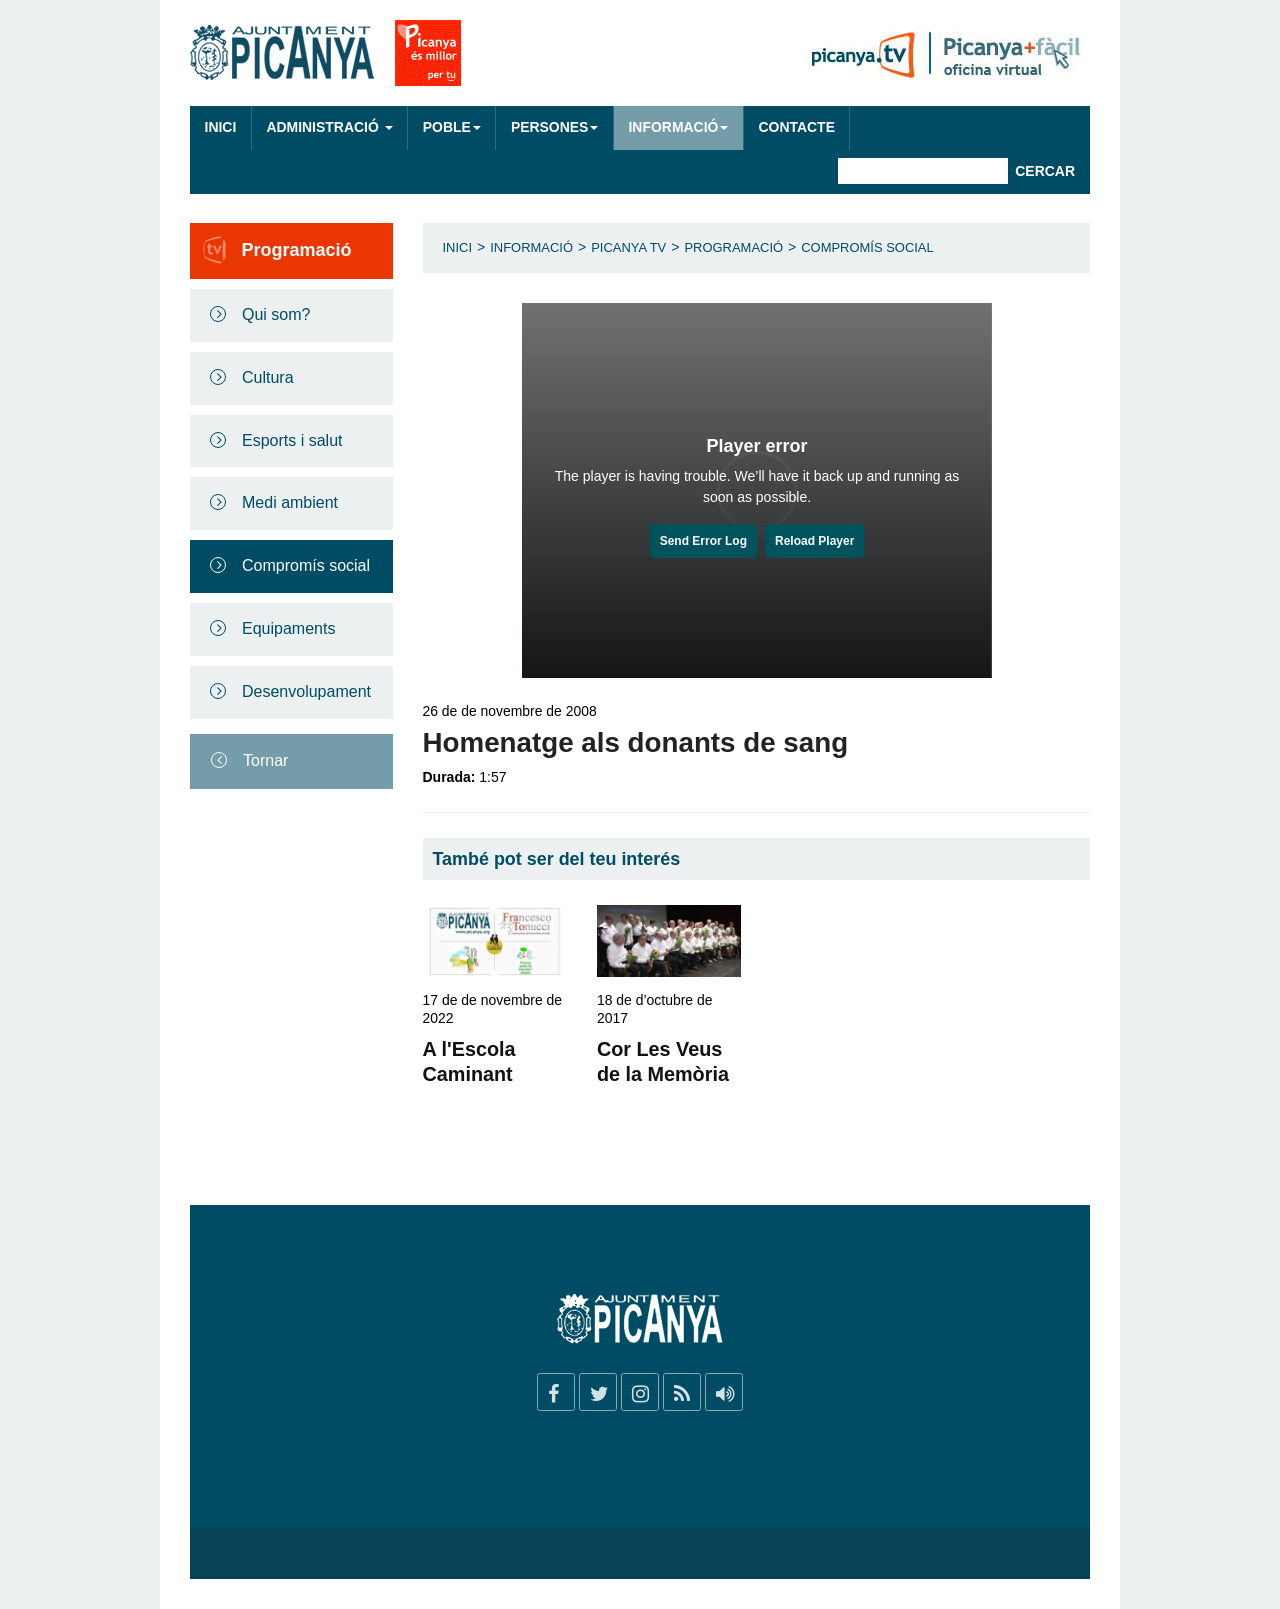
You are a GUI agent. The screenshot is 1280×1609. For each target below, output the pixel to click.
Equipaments (288, 628)
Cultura (268, 377)
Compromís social (306, 565)
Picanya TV (628, 247)
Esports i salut (292, 440)
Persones (555, 127)
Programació (733, 247)
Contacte (796, 127)
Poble (452, 127)
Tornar (265, 760)
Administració (329, 127)
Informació (678, 127)
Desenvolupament (306, 691)
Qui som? (276, 314)
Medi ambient (290, 502)
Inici (221, 127)
